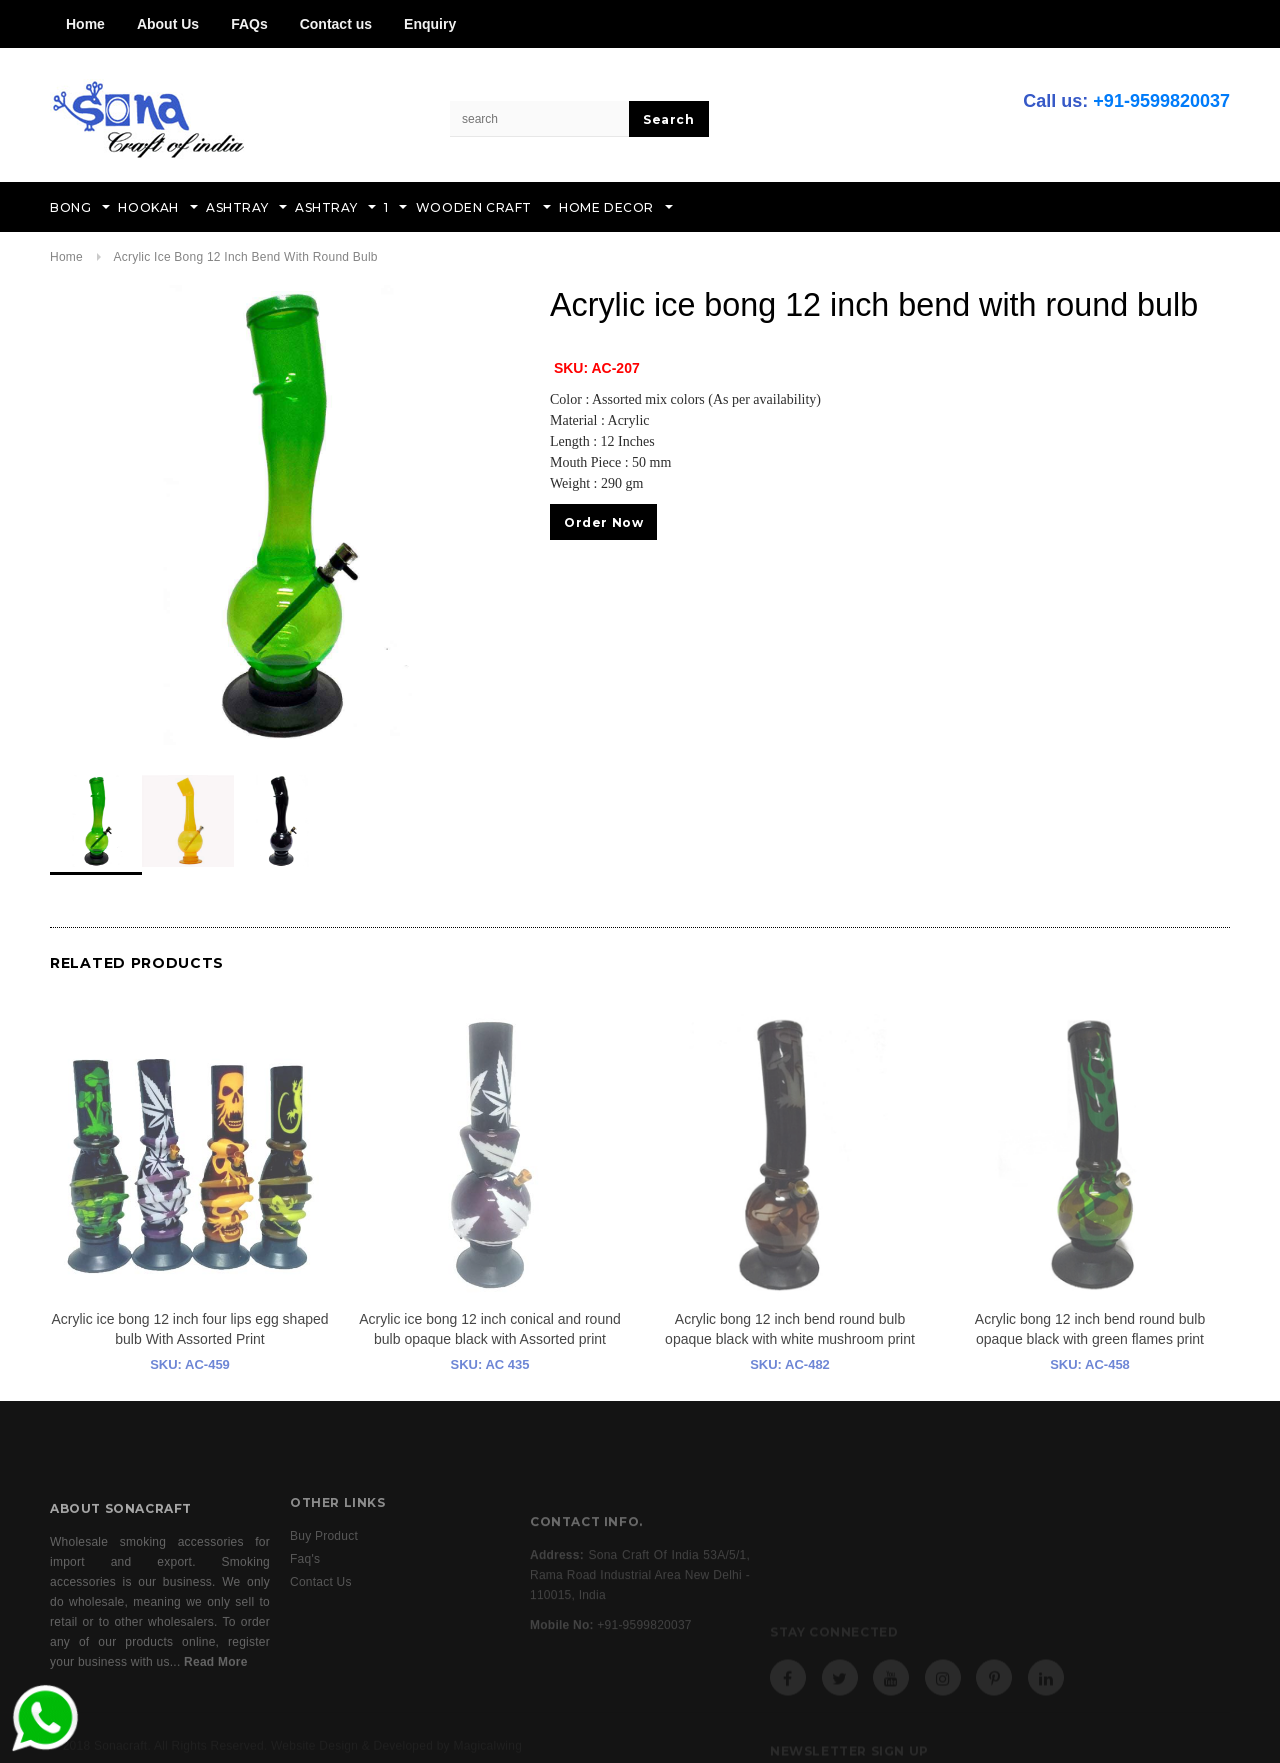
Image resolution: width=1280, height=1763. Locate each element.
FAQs (249, 24)
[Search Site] (540, 119)
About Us (168, 24)
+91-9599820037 (1161, 101)
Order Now (603, 522)
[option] (280, 515)
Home (85, 24)
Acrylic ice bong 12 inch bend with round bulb (245, 257)
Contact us (336, 24)
